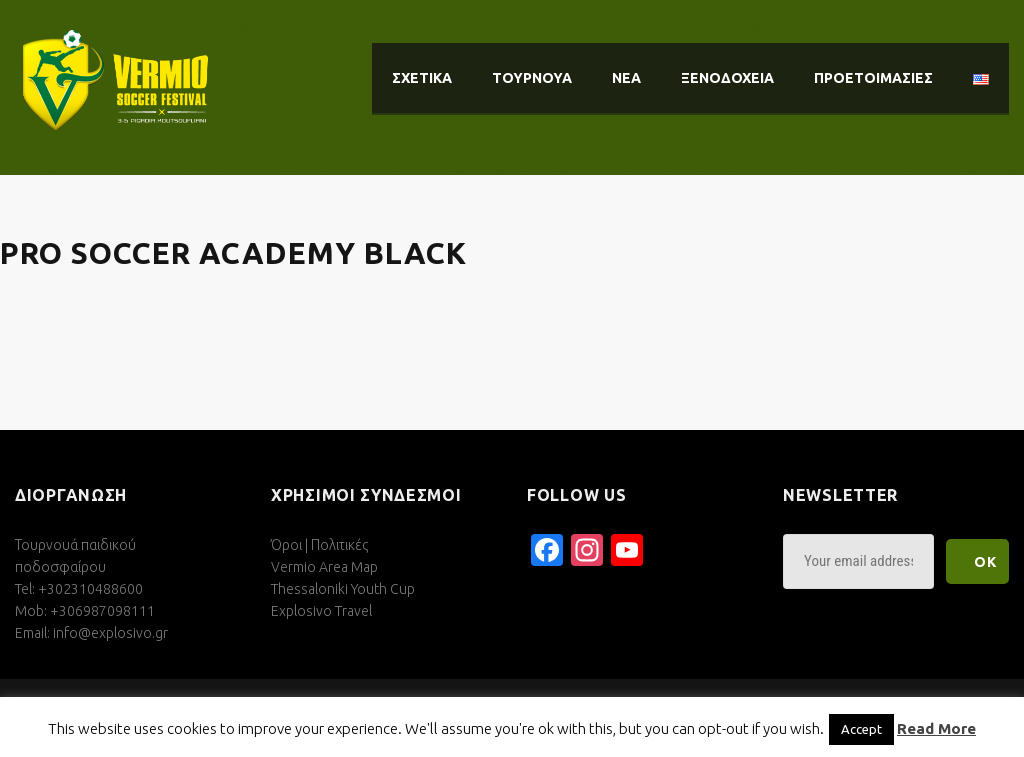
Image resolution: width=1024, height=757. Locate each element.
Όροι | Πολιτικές (319, 545)
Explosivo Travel (321, 611)
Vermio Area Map (324, 567)
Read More (936, 728)
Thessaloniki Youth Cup (343, 589)
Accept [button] (861, 729)
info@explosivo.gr (110, 633)
